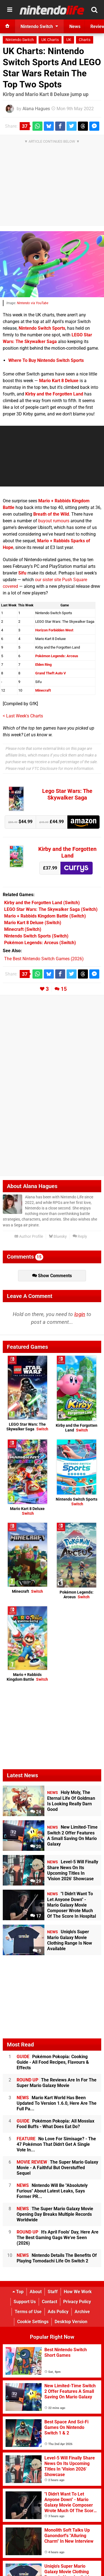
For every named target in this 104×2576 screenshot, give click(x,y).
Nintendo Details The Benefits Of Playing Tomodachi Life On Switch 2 (57, 2258)
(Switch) (42, 902)
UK (68, 39)
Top (18, 2291)
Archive (82, 2311)
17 (35, 1916)
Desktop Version (71, 2321)
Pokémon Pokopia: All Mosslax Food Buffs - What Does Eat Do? (55, 2123)
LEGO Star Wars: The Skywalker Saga (27, 1426)
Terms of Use (28, 2311)
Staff (53, 2291)
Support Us (25, 2301)
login (79, 1314)
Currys (77, 868)
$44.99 (20, 821)
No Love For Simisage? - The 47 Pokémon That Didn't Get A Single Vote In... (56, 2144)
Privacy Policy (77, 2301)
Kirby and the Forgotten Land (54, 394)
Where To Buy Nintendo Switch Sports (46, 360)
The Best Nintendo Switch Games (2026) (44, 958)
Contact (49, 2301)
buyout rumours (53, 520)
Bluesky (58, 1236)
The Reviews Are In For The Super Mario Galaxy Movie (57, 2082)
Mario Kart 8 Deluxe (58, 380)
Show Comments (52, 1275)
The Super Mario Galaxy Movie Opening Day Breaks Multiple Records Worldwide (55, 2214)
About (36, 2291)
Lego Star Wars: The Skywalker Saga (67, 794)
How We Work (78, 2291)
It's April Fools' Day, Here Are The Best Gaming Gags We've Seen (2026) (57, 2237)
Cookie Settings (33, 2321)
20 (35, 1846)
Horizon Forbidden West (54, 630)
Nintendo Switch (20, 39)
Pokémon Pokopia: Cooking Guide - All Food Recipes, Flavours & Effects (53, 2062)
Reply (80, 1236)
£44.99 (51, 821)
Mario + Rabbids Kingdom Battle (27, 1677)
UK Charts (50, 39)
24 (35, 1811)
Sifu (22, 573)
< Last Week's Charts (23, 716)
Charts (84, 39)
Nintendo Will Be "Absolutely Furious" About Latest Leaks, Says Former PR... (52, 2191)
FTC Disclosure (44, 768)
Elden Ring (43, 664)
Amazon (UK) (83, 822)
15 (64, 989)
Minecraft (43, 690)
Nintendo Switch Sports (42, 328)
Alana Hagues (36, 108)
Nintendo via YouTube (32, 303)
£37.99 (50, 868)
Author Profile (28, 1236)
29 (35, 1881)
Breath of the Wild (51, 514)
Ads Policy (58, 2311)
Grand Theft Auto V (50, 673)
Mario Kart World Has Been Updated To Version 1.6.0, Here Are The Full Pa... (57, 2103)
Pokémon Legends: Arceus (56, 656)
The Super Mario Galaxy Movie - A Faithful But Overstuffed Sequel (57, 2167)
